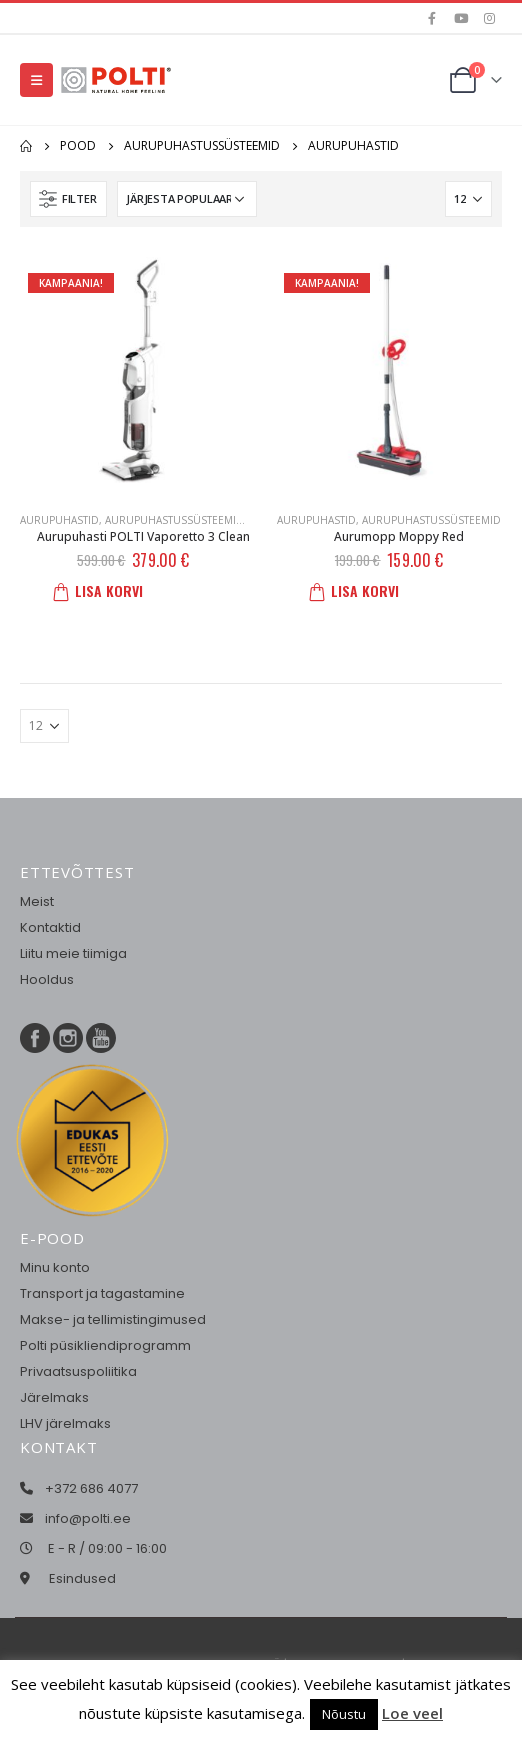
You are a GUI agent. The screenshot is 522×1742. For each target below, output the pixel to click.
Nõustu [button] (344, 1714)
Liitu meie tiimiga (73, 953)
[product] (133, 370)
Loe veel (412, 1713)
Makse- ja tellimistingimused (113, 1319)
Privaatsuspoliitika (78, 1371)
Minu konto (55, 1267)
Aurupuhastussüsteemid (174, 520)
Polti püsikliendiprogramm (105, 1345)
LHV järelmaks (65, 1423)
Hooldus (47, 979)
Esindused (82, 1578)
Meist (37, 901)
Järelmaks (54, 1397)
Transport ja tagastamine (102, 1293)
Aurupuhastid (59, 520)
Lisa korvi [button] (104, 590)
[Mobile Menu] (36, 80)
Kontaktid (50, 927)
